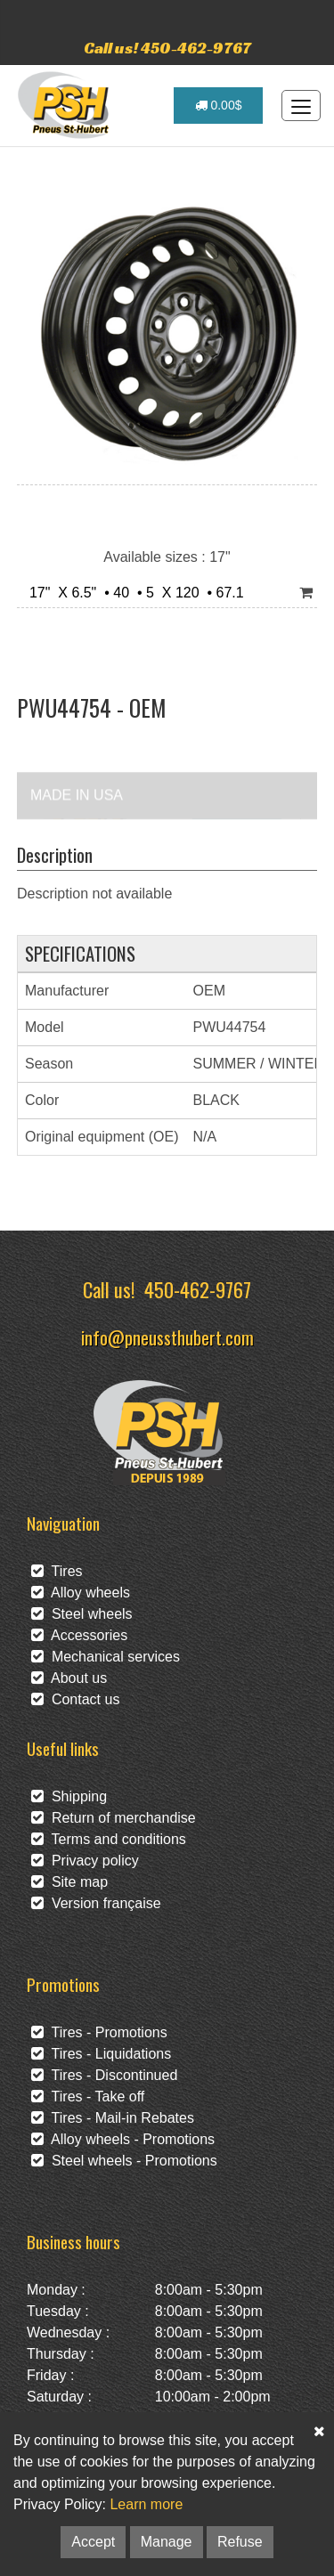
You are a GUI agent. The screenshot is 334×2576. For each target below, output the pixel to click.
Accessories (79, 1635)
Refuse (240, 2541)
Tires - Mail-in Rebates (112, 2117)
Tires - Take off (87, 2096)
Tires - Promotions (99, 2032)
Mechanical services (105, 1656)
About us (69, 1678)
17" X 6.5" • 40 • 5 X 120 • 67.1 (132, 592)
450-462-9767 (197, 1289)
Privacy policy (85, 1860)
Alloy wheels (80, 1592)
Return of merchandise (113, 1817)
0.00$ (218, 105)
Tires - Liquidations (101, 2053)
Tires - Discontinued (104, 2075)
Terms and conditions (108, 1839)
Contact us (75, 1699)
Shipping (69, 1796)
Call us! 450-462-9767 (167, 47)
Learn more (146, 2504)
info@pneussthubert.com (167, 1337)
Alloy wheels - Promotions (123, 2139)
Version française (96, 1903)
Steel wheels (82, 1613)
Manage (166, 2541)
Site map (69, 1881)
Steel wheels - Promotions (124, 2160)
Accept (93, 2541)
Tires (57, 1571)
